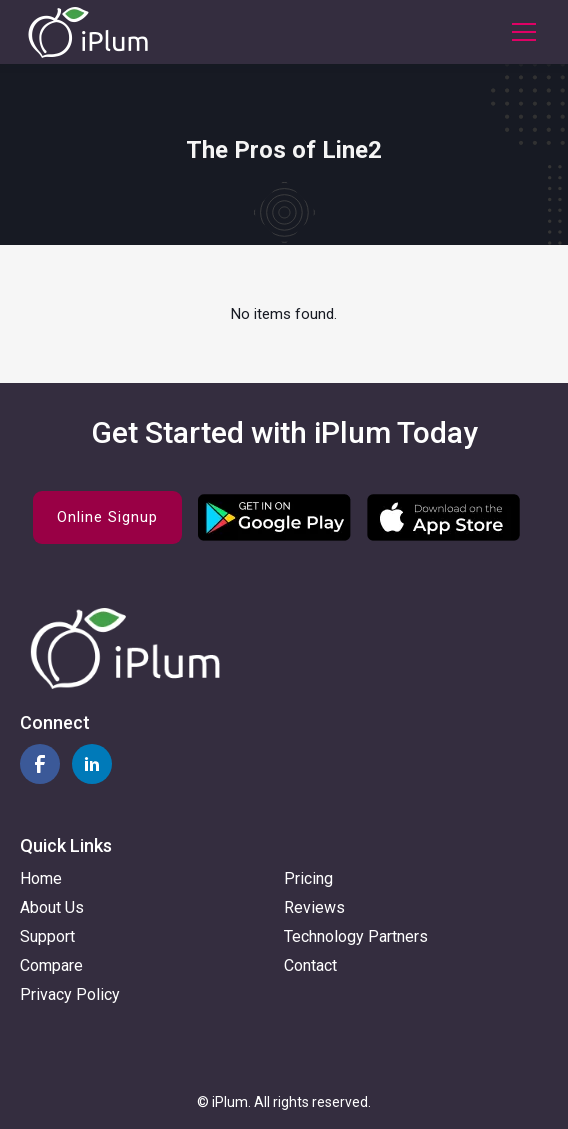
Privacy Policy (70, 994)
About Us (52, 907)
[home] (88, 32)
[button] (520, 32)
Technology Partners (356, 936)
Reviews (314, 907)
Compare (51, 965)
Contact (310, 965)
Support (47, 936)
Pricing (308, 878)
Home (41, 878)
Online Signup (107, 517)
